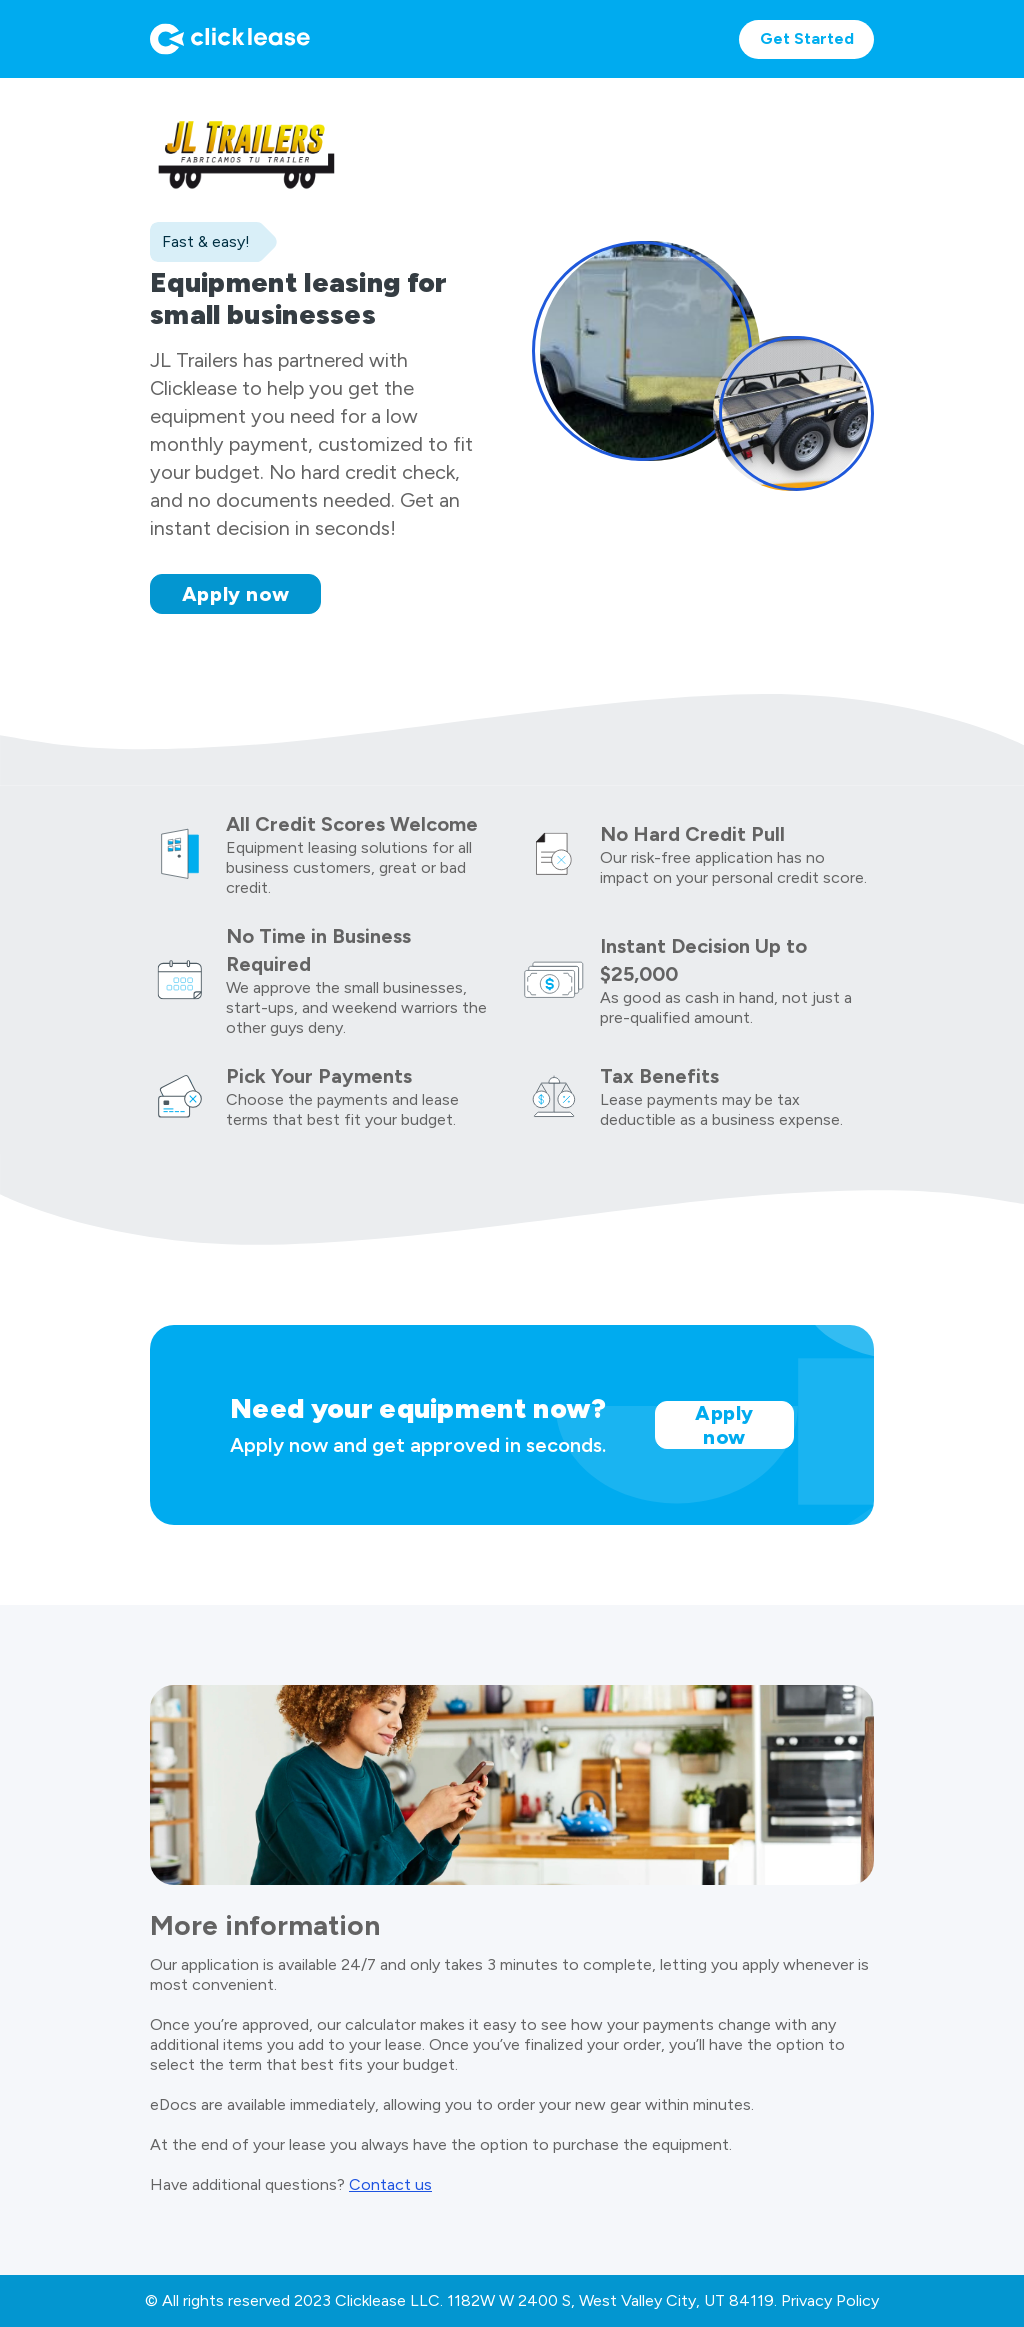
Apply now (236, 594)
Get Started (807, 38)
